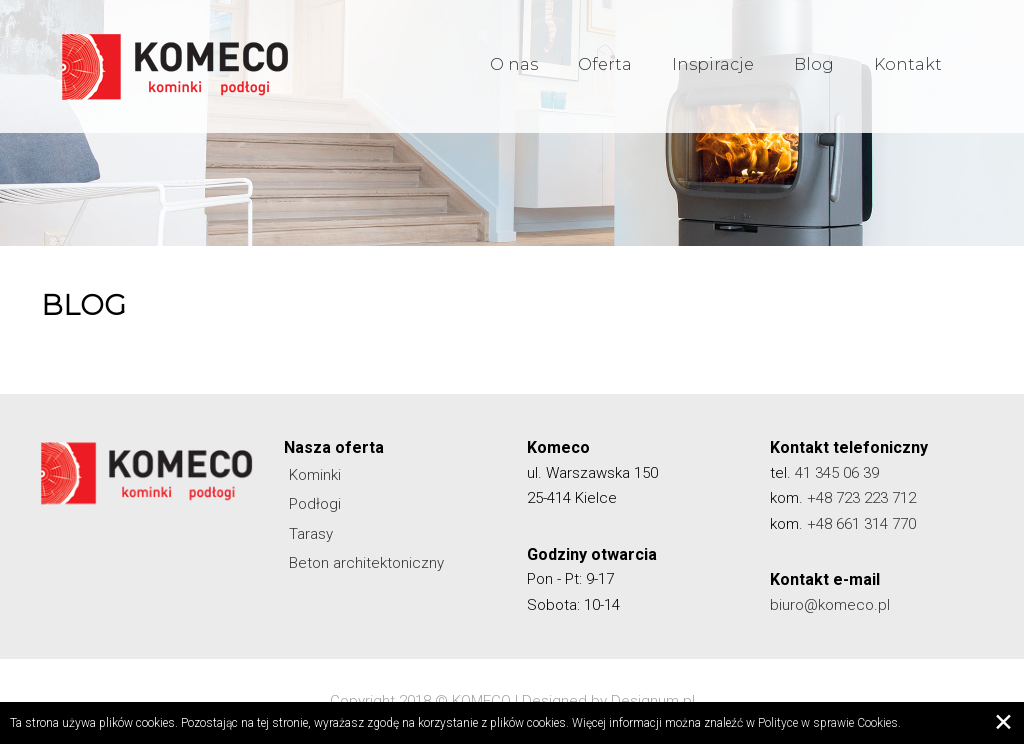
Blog (814, 68)
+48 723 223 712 (861, 498)
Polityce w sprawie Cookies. (829, 723)
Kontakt (908, 68)
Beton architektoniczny (366, 563)
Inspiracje (713, 68)
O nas (514, 68)
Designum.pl (653, 701)
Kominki (315, 475)
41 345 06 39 (837, 473)
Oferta (605, 68)
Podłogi (315, 504)
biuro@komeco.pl (830, 605)
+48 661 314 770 (861, 524)
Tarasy (311, 534)
